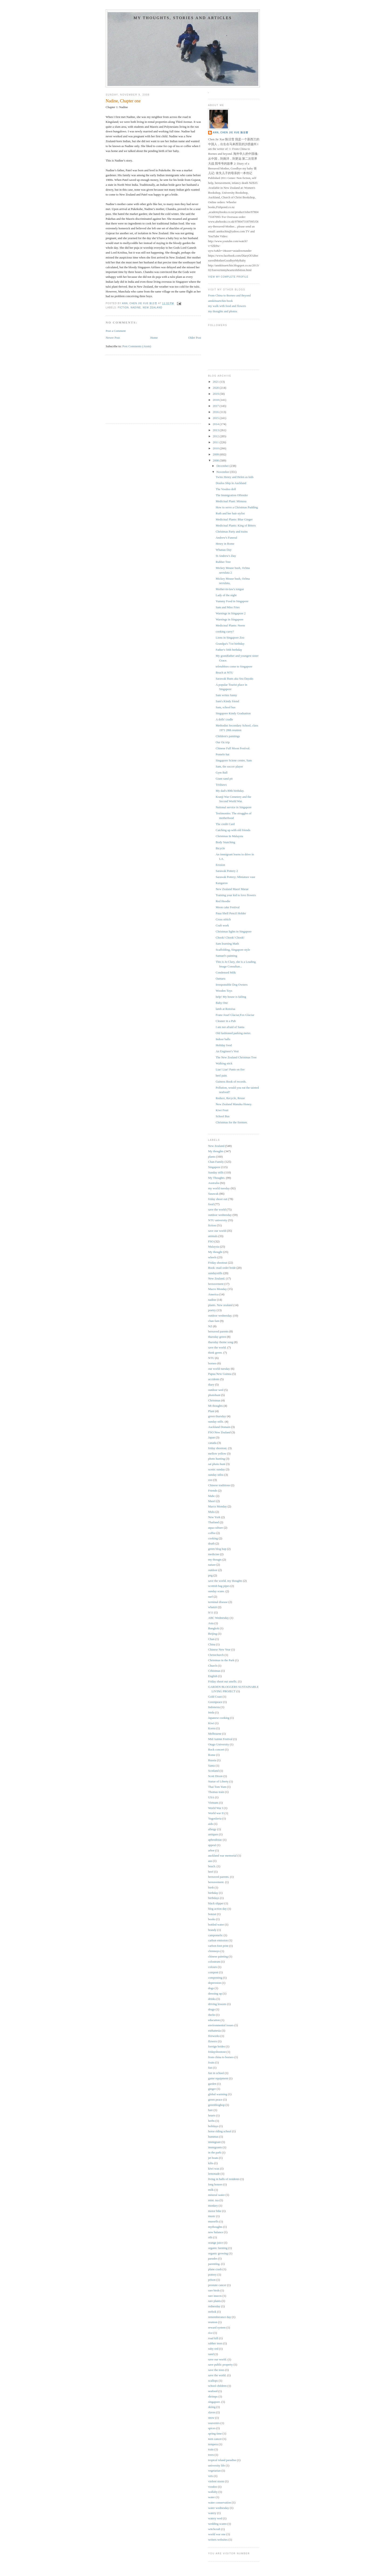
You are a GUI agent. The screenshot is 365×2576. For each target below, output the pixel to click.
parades (212, 2258)
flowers (212, 2041)
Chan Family (216, 1161)
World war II (216, 1813)
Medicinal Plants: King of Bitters (236, 525)
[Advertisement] (141, 389)
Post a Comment (116, 331)
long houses (215, 2184)
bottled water (216, 1924)
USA (211, 1797)
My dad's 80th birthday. (230, 790)
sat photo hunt (216, 1464)
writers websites (218, 2539)
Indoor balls (223, 1039)
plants (211, 1156)
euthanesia (214, 2030)
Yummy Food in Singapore (232, 601)
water (211, 2497)
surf (210, 1596)
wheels (212, 1257)
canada (212, 1442)
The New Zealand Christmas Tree (236, 1057)
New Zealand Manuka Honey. (234, 1104)
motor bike (214, 2211)
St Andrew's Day (226, 555)
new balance (215, 2232)
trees (211, 2454)
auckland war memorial (222, 1855)
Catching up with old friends (233, 830)
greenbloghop (216, 2105)
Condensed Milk (226, 972)
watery (212, 2513)
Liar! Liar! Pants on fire (230, 1069)
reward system (217, 2327)
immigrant (214, 2142)
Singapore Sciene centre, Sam (234, 760)
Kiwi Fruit (222, 1110)
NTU (211, 1358)
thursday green (217, 1336)
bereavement (215, 1284)
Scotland (213, 1770)
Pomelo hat (222, 754)
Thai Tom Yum (217, 1786)
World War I (215, 1808)
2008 (216, 460)
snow (211, 2417)
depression (214, 1982)
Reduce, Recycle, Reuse (230, 1098)
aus (210, 1861)
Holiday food (224, 1045)
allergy (212, 1829)
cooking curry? (225, 631)
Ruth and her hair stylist (230, 513)
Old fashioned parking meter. (233, 1033)
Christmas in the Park (221, 1660)
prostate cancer (217, 2285)
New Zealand (152, 307)
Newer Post (113, 337)
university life (216, 2465)
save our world (217, 1230)
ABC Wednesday (218, 1618)
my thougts (215, 1559)
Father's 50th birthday (229, 649)
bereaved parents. (218, 1876)
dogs (211, 1988)
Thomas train (216, 1792)
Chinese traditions (219, 1485)
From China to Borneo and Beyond (229, 295)
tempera (213, 2444)
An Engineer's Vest (227, 1051)
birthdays (213, 1898)
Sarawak (213, 1193)
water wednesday (218, 2508)
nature (212, 1564)
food (211, 1204)
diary (211, 1384)
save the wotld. (217, 2375)
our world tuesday (219, 1368)
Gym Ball (221, 772)
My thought (215, 1252)
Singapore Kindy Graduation (233, 713)
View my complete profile (228, 276)
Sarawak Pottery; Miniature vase (235, 877)
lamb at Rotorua (225, 1009)
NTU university (217, 1220)
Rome (211, 1755)
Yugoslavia (215, 1818)
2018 (216, 400)
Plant (211, 1411)
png (210, 1575)
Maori (212, 1501)
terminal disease (218, 1602)
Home (154, 337)
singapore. (214, 2402)
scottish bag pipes (219, 1586)
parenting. (214, 2264)
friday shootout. (217, 1448)
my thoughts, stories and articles (183, 18)
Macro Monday (217, 1289)
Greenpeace (215, 1702)
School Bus (223, 1116)
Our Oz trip (223, 742)
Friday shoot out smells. (222, 1681)
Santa (211, 1765)
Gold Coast (215, 1696)
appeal (212, 1845)
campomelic (215, 1935)
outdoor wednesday (220, 1215)
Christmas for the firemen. (231, 1122)
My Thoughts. (216, 1178)
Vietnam (213, 1802)
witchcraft (214, 2529)
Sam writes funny (226, 695)
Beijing (212, 1633)
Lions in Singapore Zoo (230, 637)
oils (210, 2237)
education (214, 2020)
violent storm (216, 2481)
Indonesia (214, 1707)
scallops (213, 2380)
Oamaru (220, 978)
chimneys (214, 1951)
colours (212, 1967)
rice (210, 2333)
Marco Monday (217, 1506)
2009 (216, 454)
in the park (214, 2152)
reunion (212, 2322)
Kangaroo (221, 883)
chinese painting (218, 1956)
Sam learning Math (227, 943)
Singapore (214, 1167)
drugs (211, 2009)
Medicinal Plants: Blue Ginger (234, 519)
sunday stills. (216, 1421)
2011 (216, 442)
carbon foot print (218, 1945)
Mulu (211, 1511)
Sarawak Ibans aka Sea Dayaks (234, 678)
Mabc (211, 1496)
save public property (220, 2364)
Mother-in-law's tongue (230, 589)
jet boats (213, 2158)
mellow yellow (217, 1453)
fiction (123, 307)
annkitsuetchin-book (220, 301)
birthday (213, 1893)
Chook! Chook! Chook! (230, 937)
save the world (217, 1209)
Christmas (214, 1400)
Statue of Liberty (218, 1781)
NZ (210, 1326)
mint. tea (213, 2200)
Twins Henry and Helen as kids (234, 477)
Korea (212, 1728)
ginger (212, 2089)
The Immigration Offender (232, 495)
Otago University (218, 1744)
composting (215, 1977)
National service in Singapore (233, 807)
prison (212, 2279)
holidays (213, 2126)
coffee (212, 1533)
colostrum (214, 1961)
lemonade (214, 2173)
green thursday (217, 1416)
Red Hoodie (223, 901)
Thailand (213, 1522)
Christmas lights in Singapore (233, 931)
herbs (211, 2120)
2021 (216, 381)
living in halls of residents (224, 2179)
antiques (213, 1834)
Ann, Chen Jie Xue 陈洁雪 (230, 132)
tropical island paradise (222, 2460)
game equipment (218, 2078)
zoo (210, 1480)
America (213, 1294)
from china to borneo (220, 2057)
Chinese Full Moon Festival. (233, 748)
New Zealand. (216, 1278)
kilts (210, 2163)
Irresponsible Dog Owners (231, 984)
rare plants (214, 2301)
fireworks (214, 2036)
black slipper (216, 1903)
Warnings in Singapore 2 (231, 613)
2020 (216, 387)
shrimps (213, 2396)
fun (210, 2067)
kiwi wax (213, 2168)
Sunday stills (216, 1172)
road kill (213, 2338)
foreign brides (216, 2046)
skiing (212, 2407)
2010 (216, 448)
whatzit (212, 1607)
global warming (217, 2094)
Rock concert (216, 1749)
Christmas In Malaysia (229, 836)
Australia (213, 1183)
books (211, 1919)
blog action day (217, 1908)
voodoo (212, 2486)
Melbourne (214, 1733)
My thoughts (215, 1151)
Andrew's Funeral (226, 537)
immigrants (215, 2147)
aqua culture (215, 1527)
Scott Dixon (215, 1776)
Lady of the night (226, 595)
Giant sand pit (224, 778)
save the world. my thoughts (225, 1580)
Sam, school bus (225, 707)
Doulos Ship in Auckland (231, 483)
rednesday (214, 2306)
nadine (136, 307)
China (211, 1644)
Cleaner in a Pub (226, 1021)
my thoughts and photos (222, 311)
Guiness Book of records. (231, 1081)
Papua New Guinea (219, 1374)
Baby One (222, 1002)
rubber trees (215, 2343)
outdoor (212, 1570)
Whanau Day (223, 549)
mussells (213, 2221)
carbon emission (218, 1940)
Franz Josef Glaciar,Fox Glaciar (235, 1015)
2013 (216, 430)
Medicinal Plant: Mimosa (231, 501)
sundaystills (215, 1273)
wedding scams (217, 2523)
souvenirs (214, 2423)
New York (214, 1517)
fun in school (216, 2073)
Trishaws (221, 784)
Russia (212, 1760)
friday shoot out (217, 1199)
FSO (211, 1241)
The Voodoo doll (226, 489)
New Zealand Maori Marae (232, 889)
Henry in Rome (225, 543)
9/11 (210, 1612)
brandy (212, 1930)
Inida (211, 1712)
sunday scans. (216, 1591)
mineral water (216, 2195)
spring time (215, 2433)
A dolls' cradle (224, 719)
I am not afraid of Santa (230, 1027)
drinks (212, 1999)
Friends (212, 1490)
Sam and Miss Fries (228, 607)
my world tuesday (219, 1188)
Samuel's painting (226, 955)
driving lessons (217, 2004)
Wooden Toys (224, 990)
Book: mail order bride (222, 1267)
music (211, 2216)
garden (212, 2083)
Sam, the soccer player (229, 766)
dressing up (215, 1993)
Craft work (222, 925)
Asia (211, 1623)
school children (217, 2385)
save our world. (217, 2359)
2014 (216, 424)
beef (210, 1871)
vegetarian (214, 2470)
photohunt (214, 1395)
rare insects (215, 2295)
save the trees (216, 2370)
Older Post (194, 337)
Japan (211, 1437)
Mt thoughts (215, 1405)
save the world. (217, 1347)
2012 (216, 436)
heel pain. (221, 1075)
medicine (213, 1554)
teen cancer (215, 2439)
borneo (212, 1363)
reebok (212, 2311)
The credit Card (225, 824)
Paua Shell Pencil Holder (231, 913)
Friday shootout (217, 1262)
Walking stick (224, 1063)
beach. (212, 1866)
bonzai (212, 1914)
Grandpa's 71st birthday (230, 643)
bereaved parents (218, 1331)
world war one (217, 2534)
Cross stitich (223, 919)
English (212, 1676)
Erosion (220, 865)
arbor (211, 1850)
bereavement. (216, 1882)
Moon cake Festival (228, 907)
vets (210, 2476)
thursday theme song (220, 1342)
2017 (216, 406)
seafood (212, 2391)
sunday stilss (215, 1474)
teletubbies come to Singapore (234, 666)
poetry (212, 1310)
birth (211, 1887)
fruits (211, 2062)
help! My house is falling (231, 996)
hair (210, 2110)
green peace (215, 2099)
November (223, 472)
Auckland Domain (219, 1427)
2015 (216, 418)
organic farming (217, 2248)
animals (212, 1236)
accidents (213, 1379)
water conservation (219, 2502)
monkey (213, 2205)
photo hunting (216, 1458)
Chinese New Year (219, 1649)
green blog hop (217, 1549)
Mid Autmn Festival (220, 1739)
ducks (211, 2014)
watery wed (215, 2518)
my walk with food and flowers (227, 306)
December (223, 466)
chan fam (213, 1321)
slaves (212, 2412)
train (211, 2449)
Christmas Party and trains (232, 531)
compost (213, 1972)
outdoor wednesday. (220, 1315)
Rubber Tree (223, 562)
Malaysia (213, 1246)
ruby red (213, 2348)
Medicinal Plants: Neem (230, 625)
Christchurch (216, 1655)
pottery (212, 2274)
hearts (211, 2115)
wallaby (213, 2491)
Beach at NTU (224, 672)
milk (211, 2189)
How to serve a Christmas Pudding (237, 507)
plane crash (215, 2269)
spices (212, 2428)
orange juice (215, 2242)
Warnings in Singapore (229, 619)
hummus (213, 2136)
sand (211, 2354)
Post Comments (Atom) (136, 346)
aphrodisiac (215, 1839)
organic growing (218, 2253)
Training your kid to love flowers (236, 895)
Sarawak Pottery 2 (227, 871)
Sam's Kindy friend (227, 701)
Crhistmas (214, 1670)
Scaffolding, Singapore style (233, 949)
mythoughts (215, 2227)
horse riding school (219, 2131)
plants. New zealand (220, 1305)
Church (212, 1665)
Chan (211, 1639)
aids (210, 1824)
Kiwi (211, 1723)
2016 (216, 412)
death (211, 1543)
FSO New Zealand (219, 1432)
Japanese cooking (218, 1718)
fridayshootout (217, 2051)
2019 (216, 394)
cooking (213, 1538)
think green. (215, 1352)
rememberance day (219, 2317)
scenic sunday (216, 1469)
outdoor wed (215, 1390)
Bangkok (213, 1628)
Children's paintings (228, 736)
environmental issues (220, 2025)
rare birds (214, 2290)
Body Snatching (225, 842)
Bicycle (220, 848)
